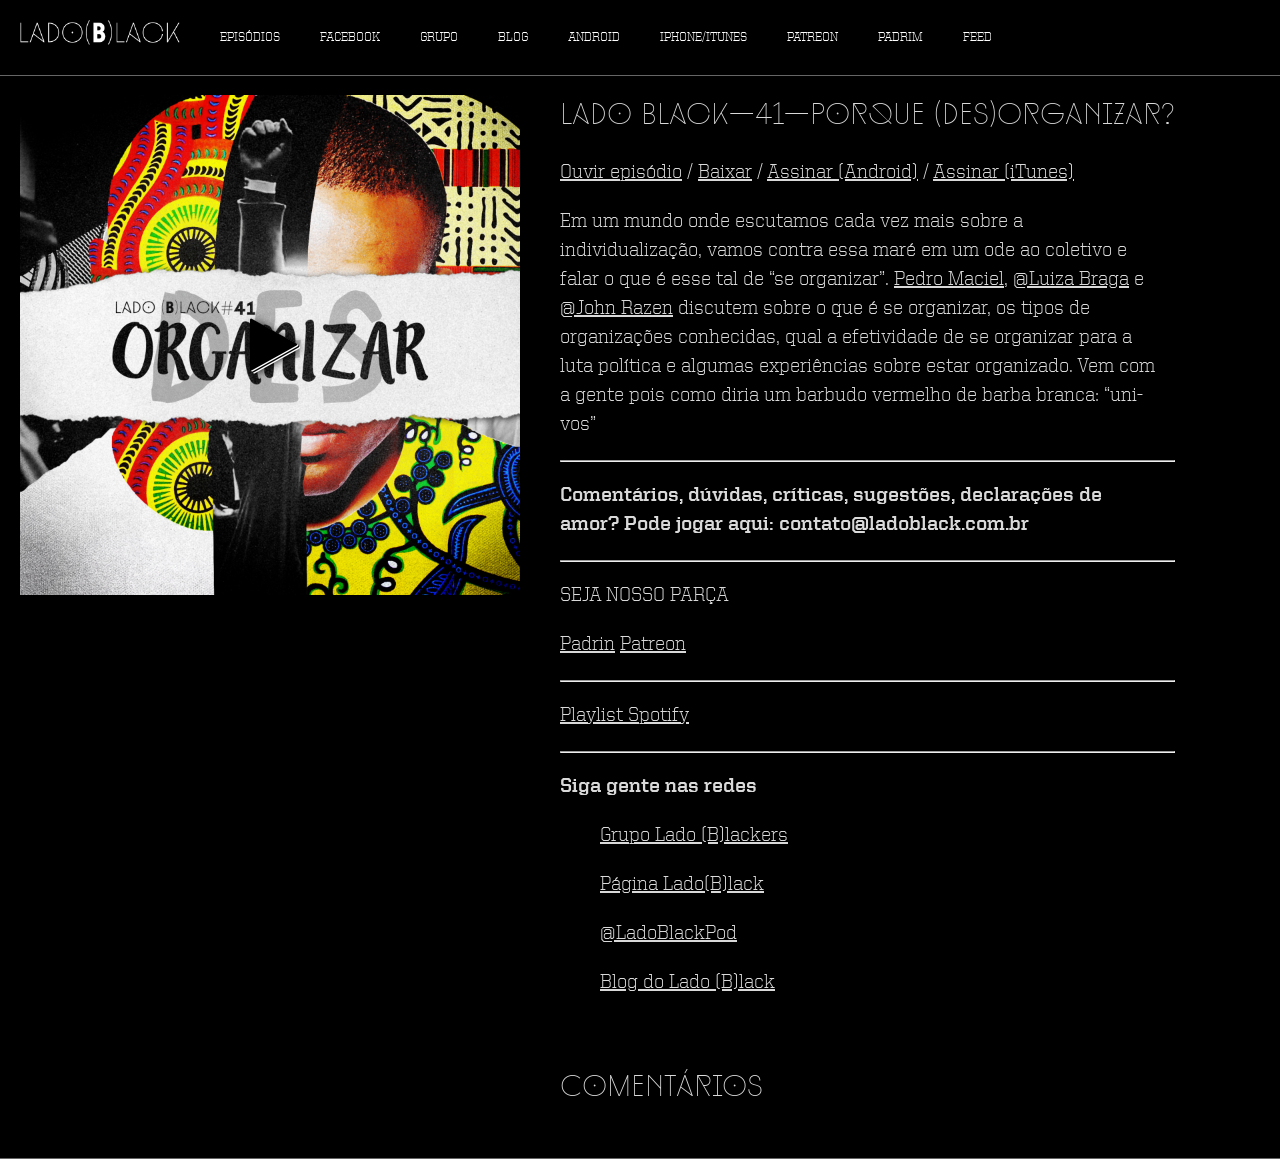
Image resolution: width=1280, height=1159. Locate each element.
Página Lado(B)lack (682, 885)
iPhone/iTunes (703, 37)
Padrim (900, 37)
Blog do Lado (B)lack (687, 983)
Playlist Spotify (624, 716)
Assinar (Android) (842, 173)
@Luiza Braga (1071, 280)
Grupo (439, 37)
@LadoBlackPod (668, 934)
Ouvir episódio (621, 173)
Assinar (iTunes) (1003, 173)
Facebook (350, 37)
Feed (977, 37)
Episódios (250, 37)
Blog (513, 37)
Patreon (812, 37)
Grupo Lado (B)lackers (694, 836)
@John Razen (616, 309)
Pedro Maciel (949, 280)
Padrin (587, 645)
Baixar (725, 173)
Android (594, 37)
